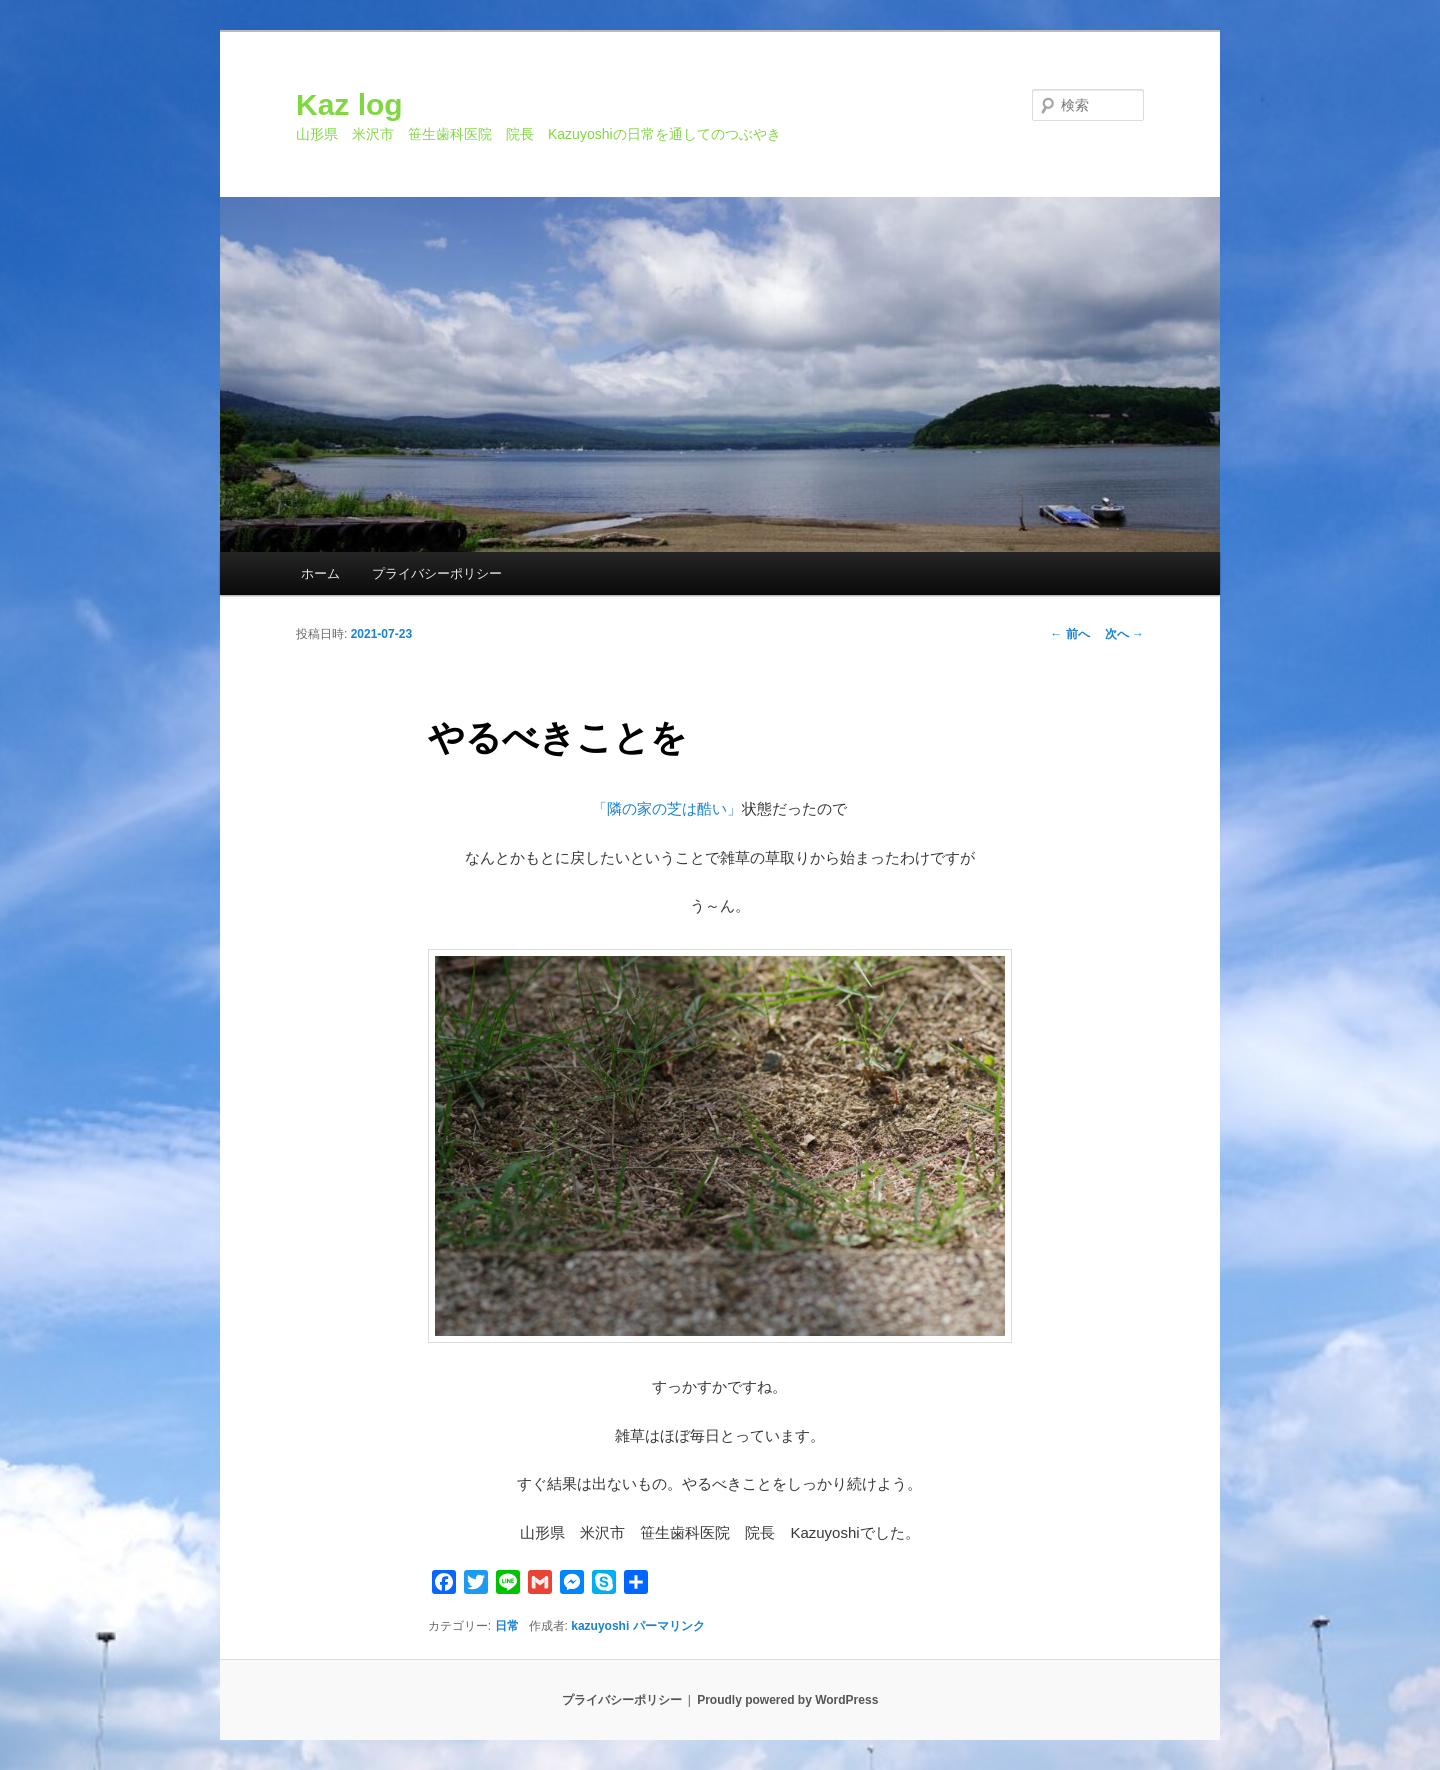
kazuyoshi (600, 1626)
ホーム (320, 573)
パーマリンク (669, 1626)
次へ (1124, 634)
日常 (507, 1626)
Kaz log (349, 104)
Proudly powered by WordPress (787, 1700)
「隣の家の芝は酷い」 (667, 808)
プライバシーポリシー (437, 573)
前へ (1069, 634)
